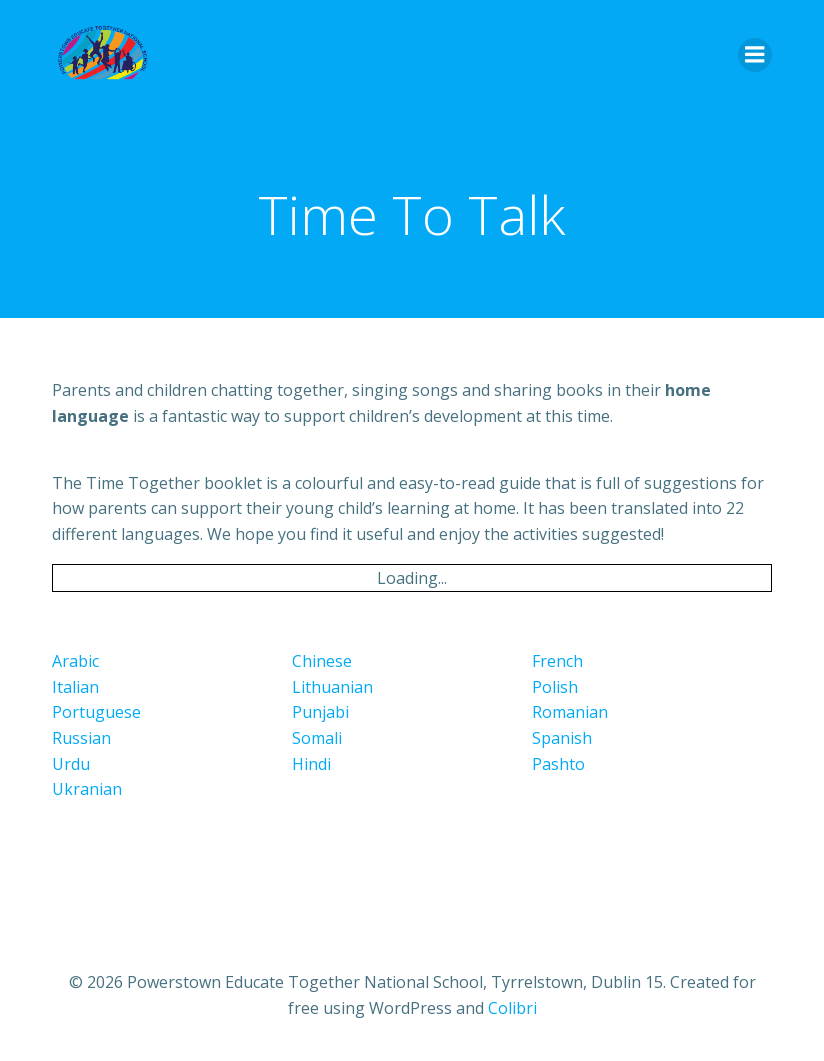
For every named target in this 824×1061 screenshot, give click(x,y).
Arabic (75, 661)
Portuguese (96, 712)
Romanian (570, 712)
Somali (317, 738)
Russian (81, 738)
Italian (75, 687)
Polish (555, 687)
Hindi (311, 764)
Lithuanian (332, 687)
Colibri (512, 1008)
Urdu (71, 764)
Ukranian (87, 789)
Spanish (562, 738)
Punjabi (320, 712)
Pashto (558, 764)
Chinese (322, 661)
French (557, 661)
